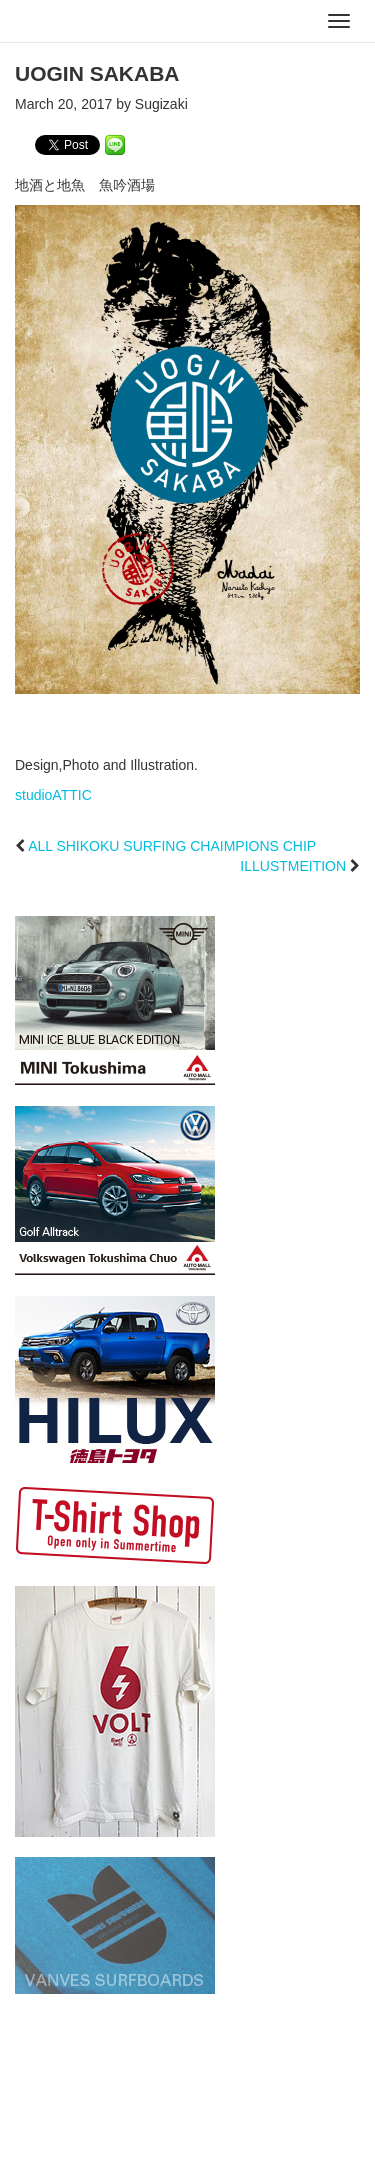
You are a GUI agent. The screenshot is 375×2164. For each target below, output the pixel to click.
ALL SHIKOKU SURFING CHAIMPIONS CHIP (172, 846)
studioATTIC (53, 795)
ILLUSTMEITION (293, 866)
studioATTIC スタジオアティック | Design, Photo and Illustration (95, 22)
